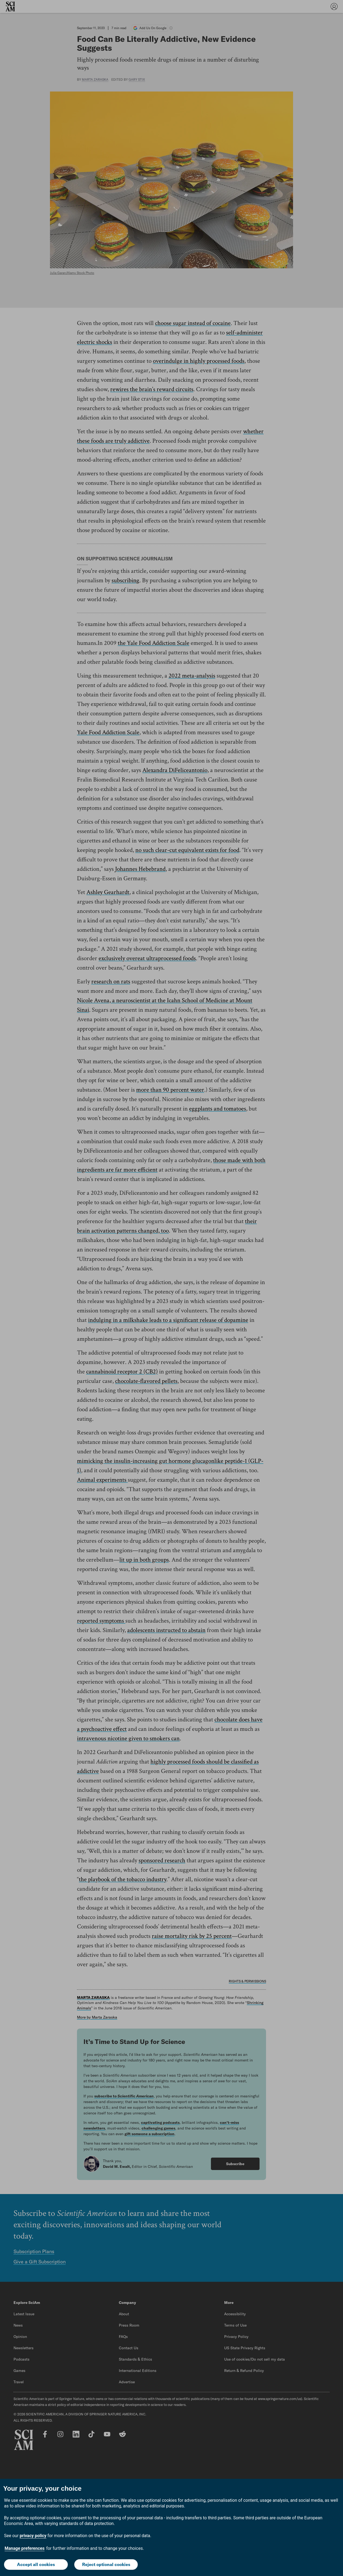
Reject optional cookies (106, 2564)
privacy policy (33, 2535)
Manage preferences (25, 2548)
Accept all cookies (36, 2564)
